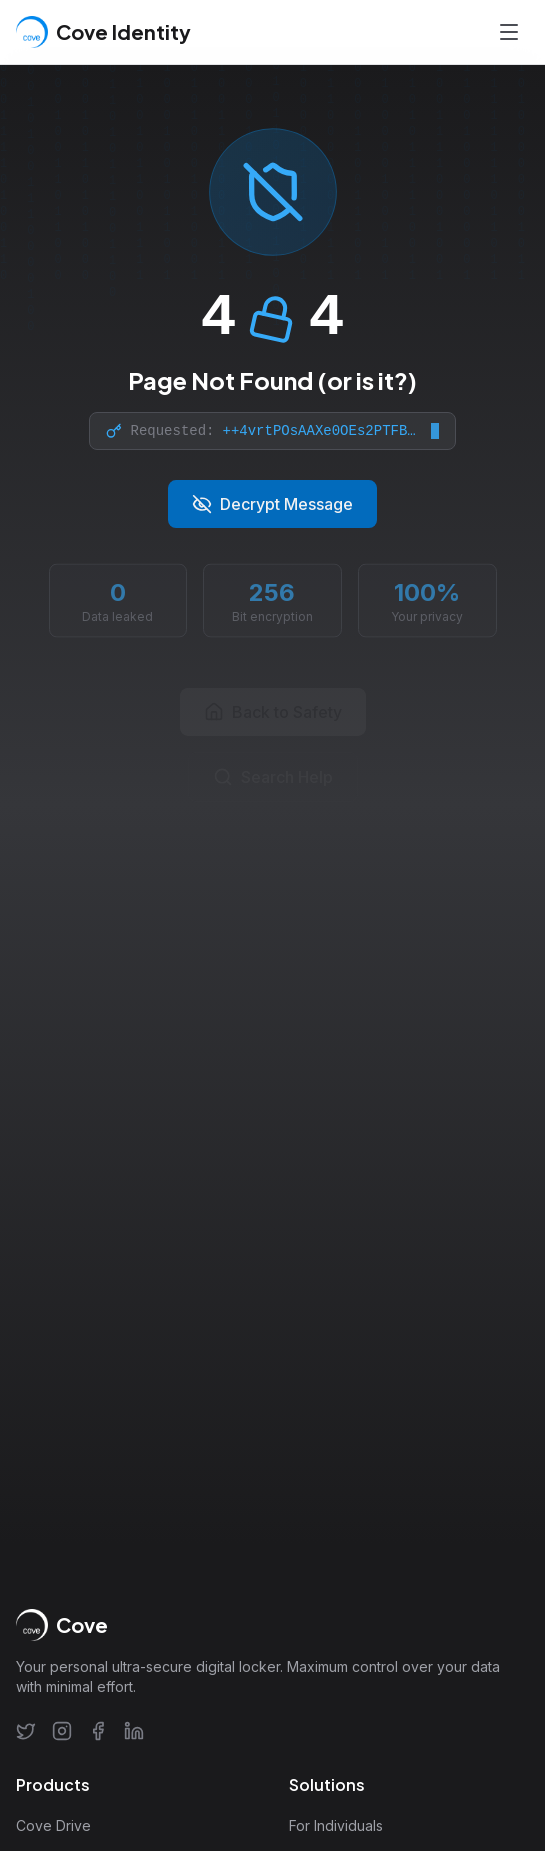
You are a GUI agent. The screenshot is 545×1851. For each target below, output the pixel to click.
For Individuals (336, 1825)
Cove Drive (53, 1825)
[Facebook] (98, 1731)
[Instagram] (62, 1731)
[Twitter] (26, 1731)
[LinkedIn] (134, 1731)
